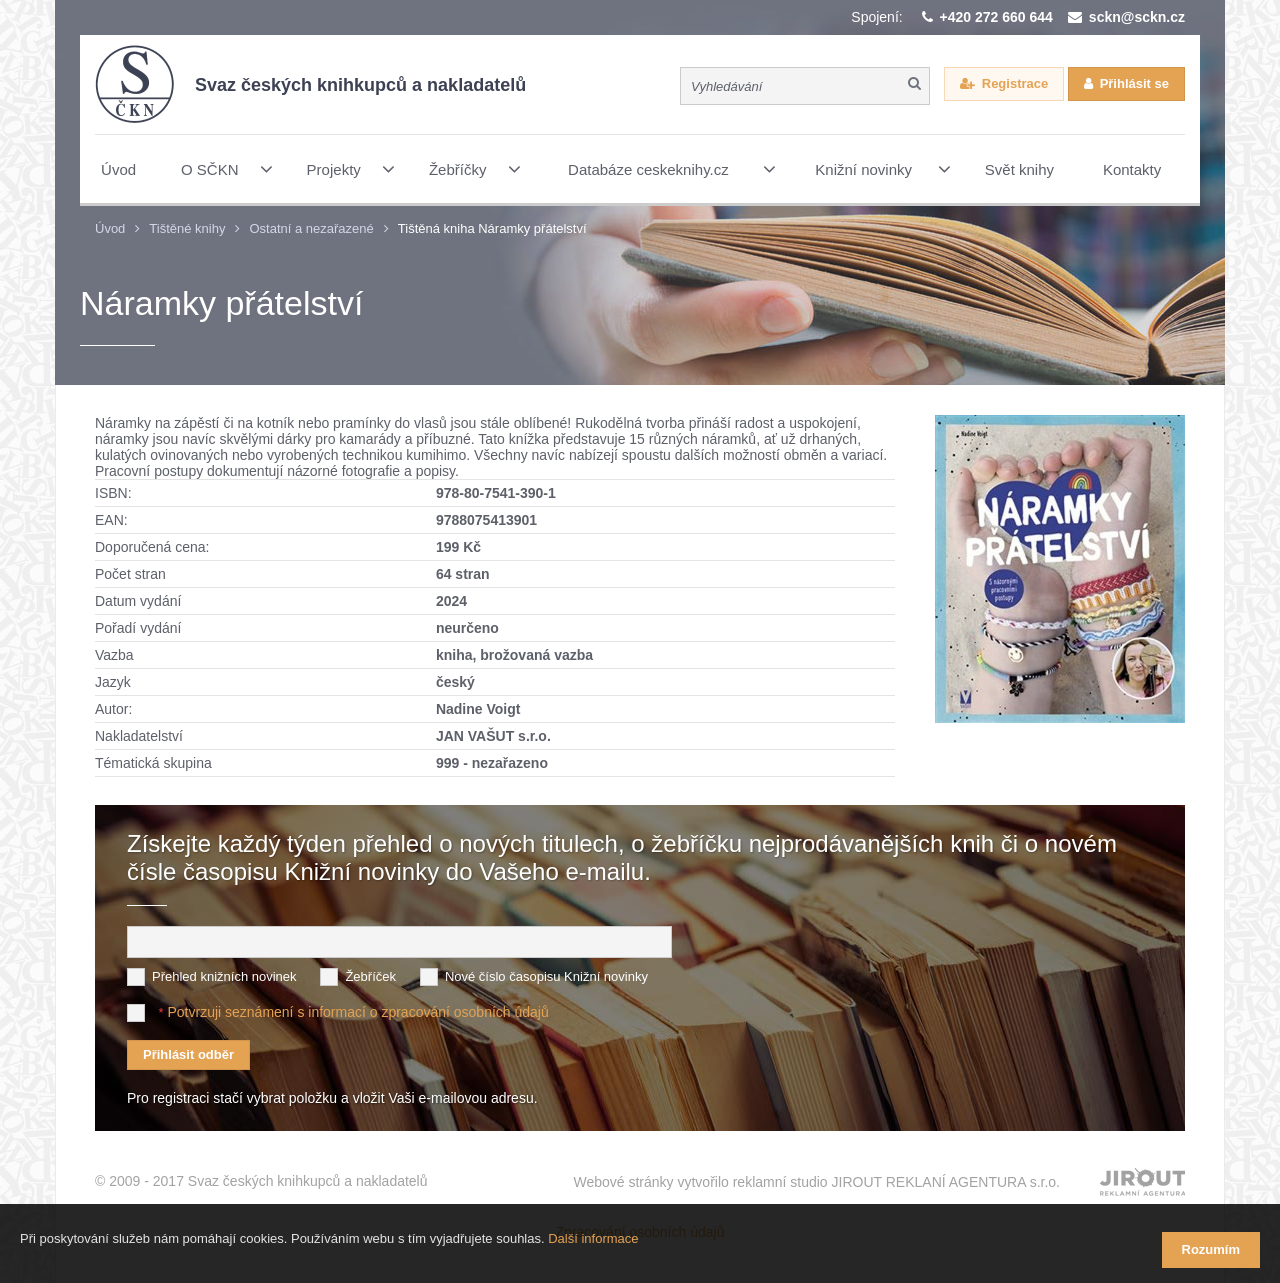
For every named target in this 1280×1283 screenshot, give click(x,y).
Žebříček (370, 976)
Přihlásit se (1134, 85)
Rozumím (1211, 1249)
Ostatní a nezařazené (311, 228)
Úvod (110, 228)
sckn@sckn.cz (1137, 17)
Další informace (593, 1251)
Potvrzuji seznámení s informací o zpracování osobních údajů (357, 1012)
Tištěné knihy (187, 228)
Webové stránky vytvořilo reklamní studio (816, 1172)
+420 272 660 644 (996, 17)
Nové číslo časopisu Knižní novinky (546, 976)
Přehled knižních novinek (224, 976)
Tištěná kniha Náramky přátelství (492, 228)
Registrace (1015, 85)
